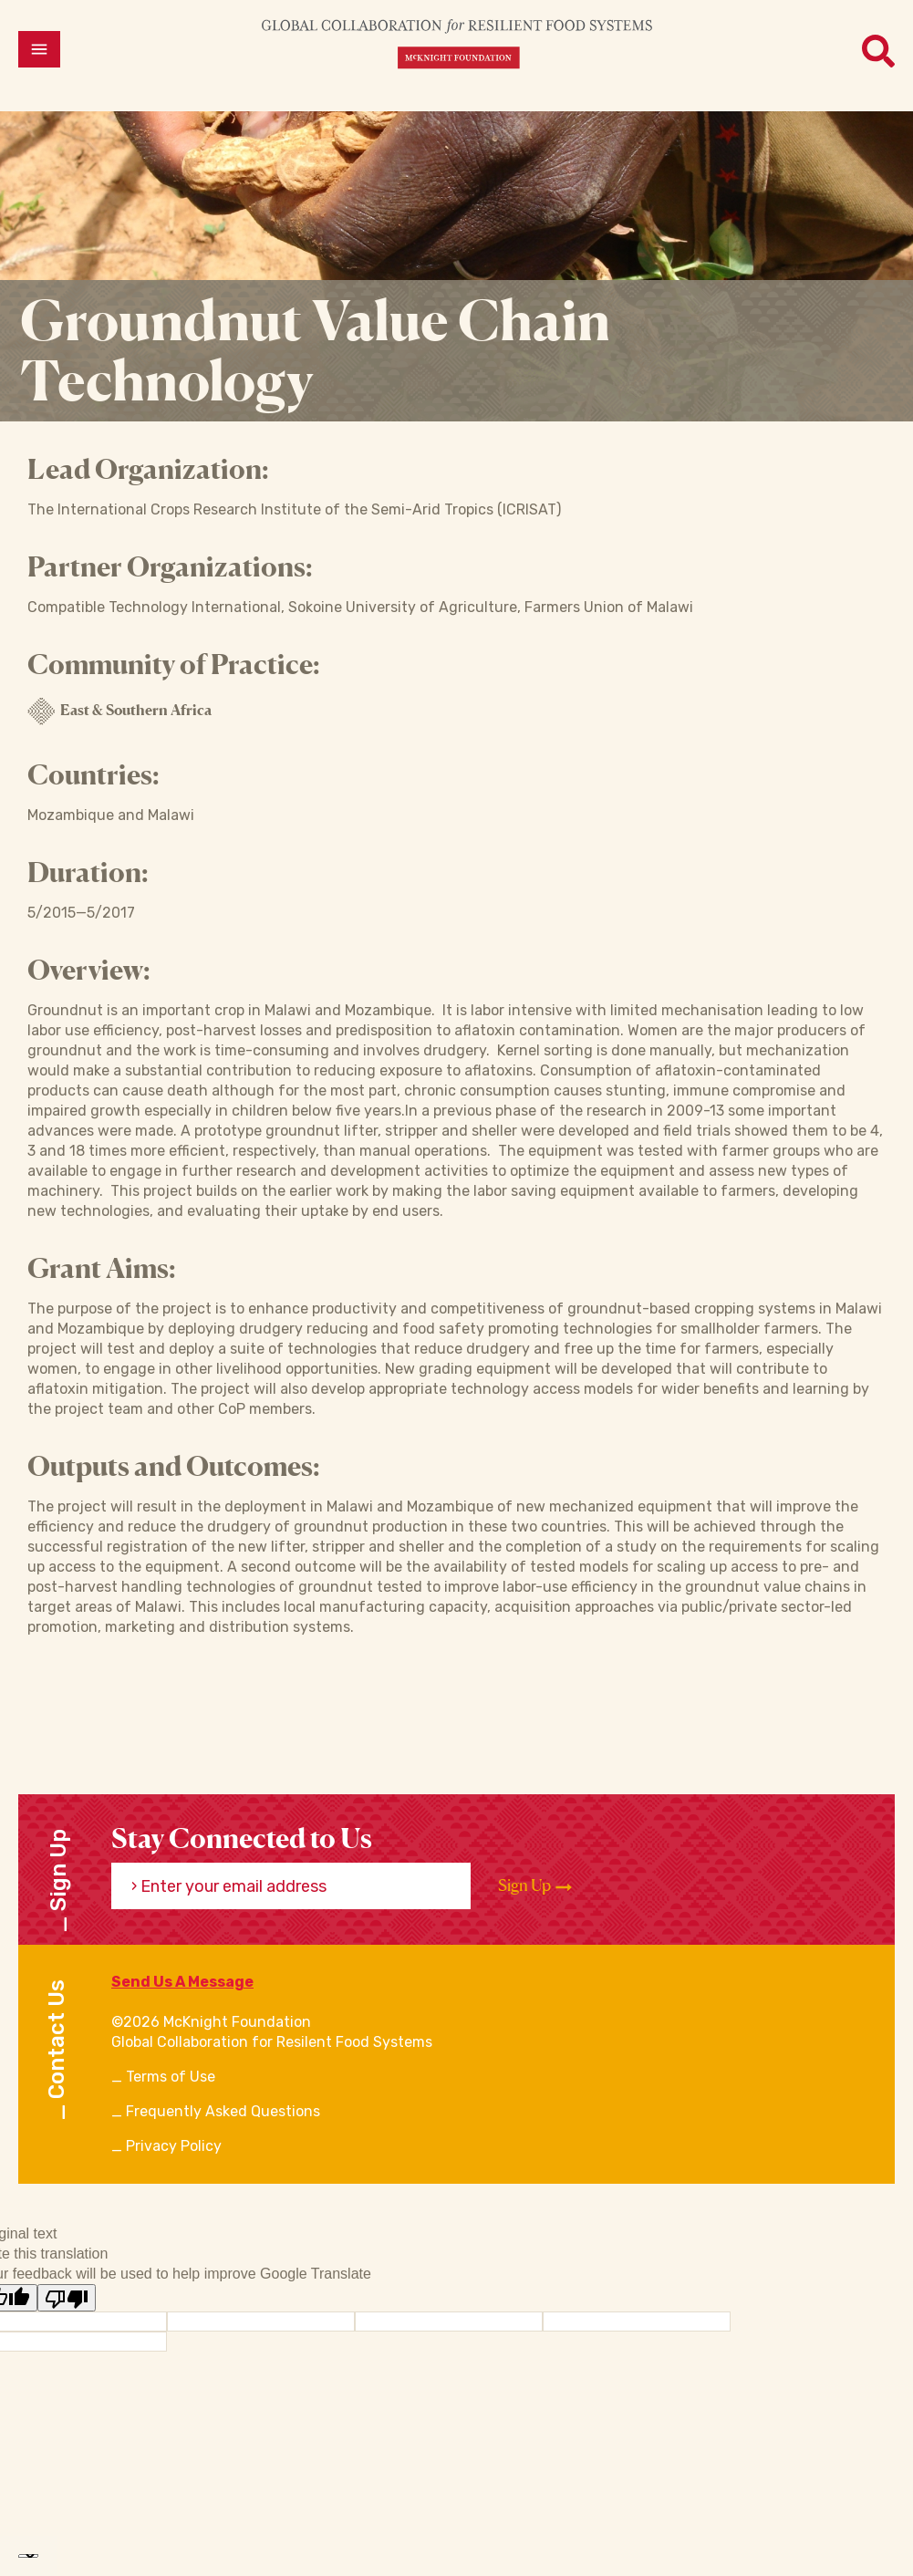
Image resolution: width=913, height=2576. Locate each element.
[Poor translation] (66, 2297)
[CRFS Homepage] (457, 43)
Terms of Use (170, 2076)
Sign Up (535, 1885)
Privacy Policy (174, 2146)
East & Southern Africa (119, 711)
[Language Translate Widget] (28, 2556)
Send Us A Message (182, 1981)
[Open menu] (39, 49)
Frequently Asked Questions (223, 2111)
